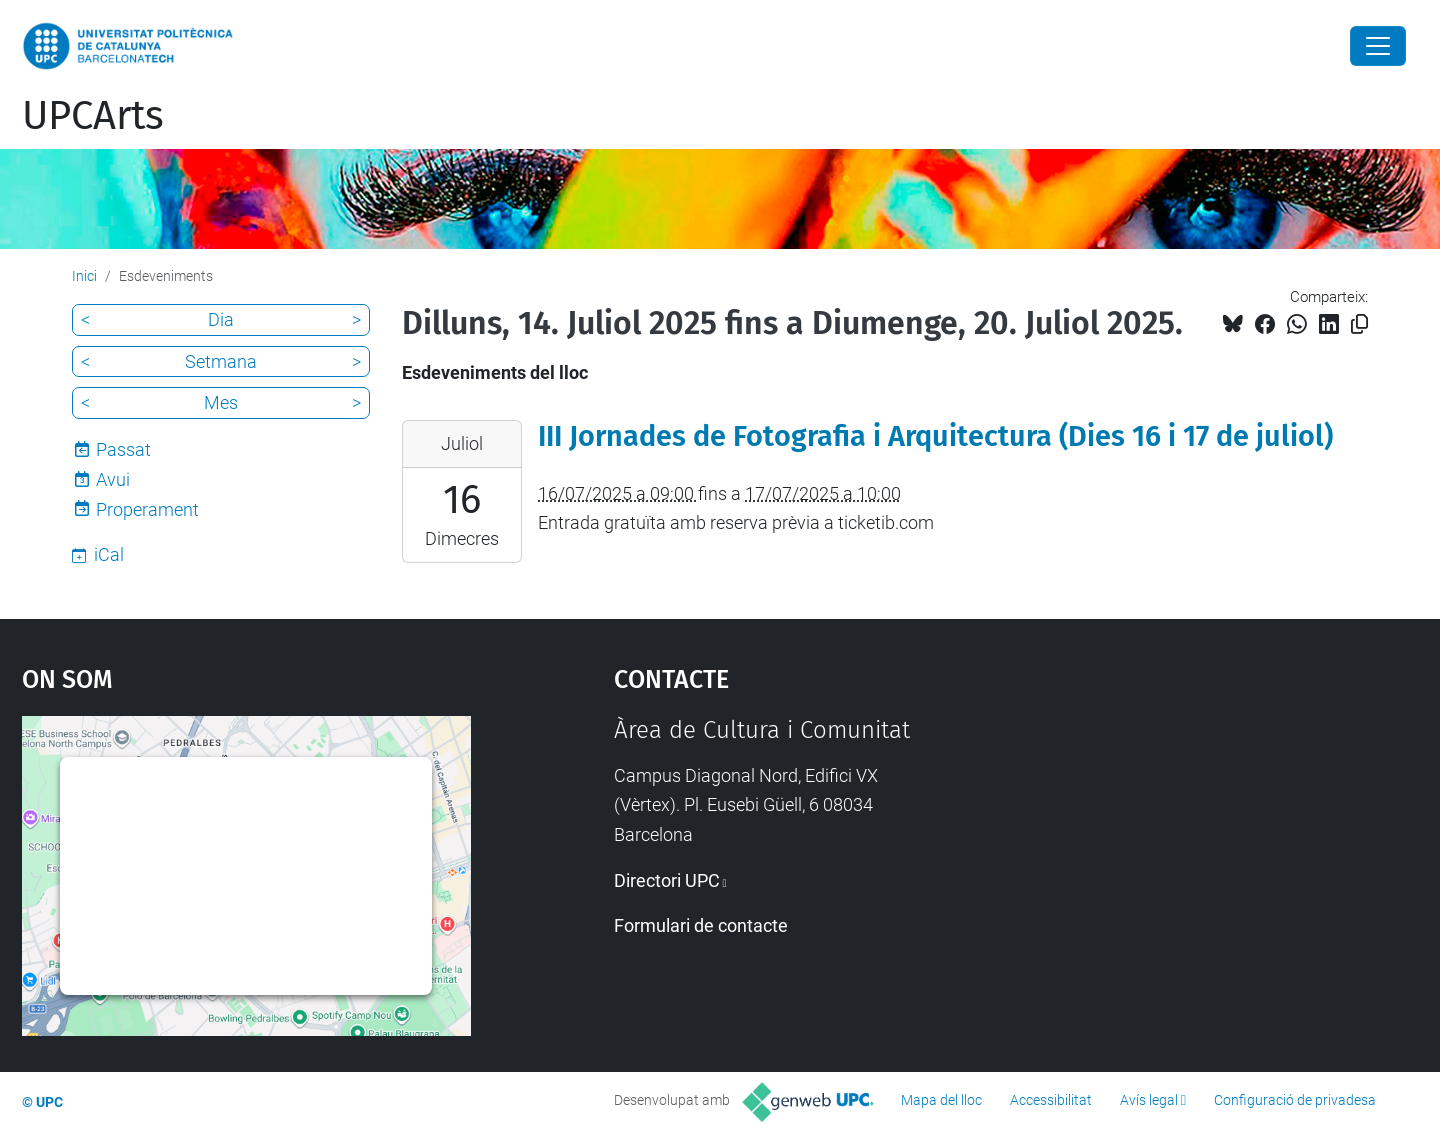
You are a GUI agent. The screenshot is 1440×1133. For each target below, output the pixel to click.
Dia (221, 319)
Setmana (221, 361)
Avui (113, 479)
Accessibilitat (1051, 1100)
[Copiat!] (1359, 324)
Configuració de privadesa (1295, 1100)
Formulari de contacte (701, 925)
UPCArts (93, 116)
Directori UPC (667, 880)
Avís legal (1149, 1100)
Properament (147, 509)
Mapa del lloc (941, 1100)
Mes (221, 402)
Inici (84, 276)
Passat (123, 449)
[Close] (1378, 46)
